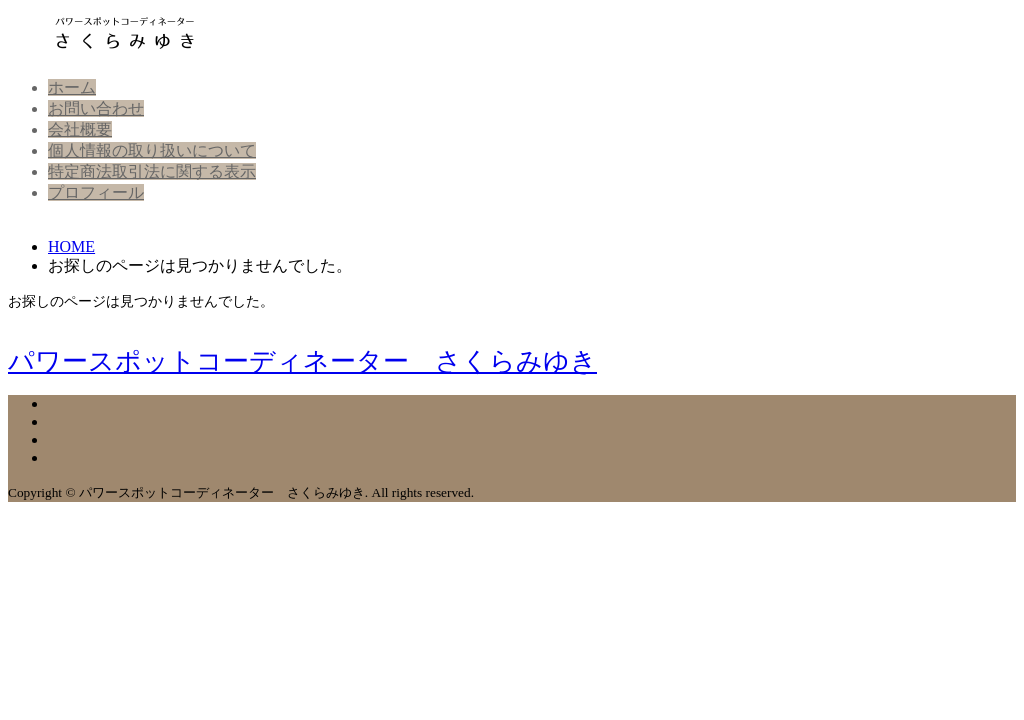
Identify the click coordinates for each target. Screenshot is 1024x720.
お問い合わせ (96, 108)
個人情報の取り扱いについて (152, 150)
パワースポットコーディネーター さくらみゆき (302, 361)
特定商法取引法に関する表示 (152, 171)
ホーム (72, 87)
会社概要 (80, 129)
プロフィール (96, 192)
